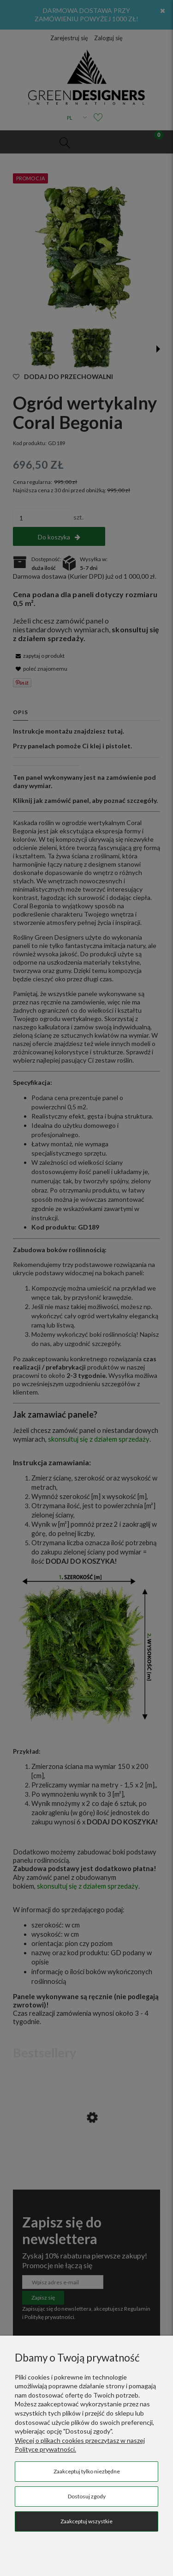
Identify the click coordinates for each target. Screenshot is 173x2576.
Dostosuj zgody (87, 2496)
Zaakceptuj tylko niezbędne (87, 2471)
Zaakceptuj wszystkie (86, 2521)
